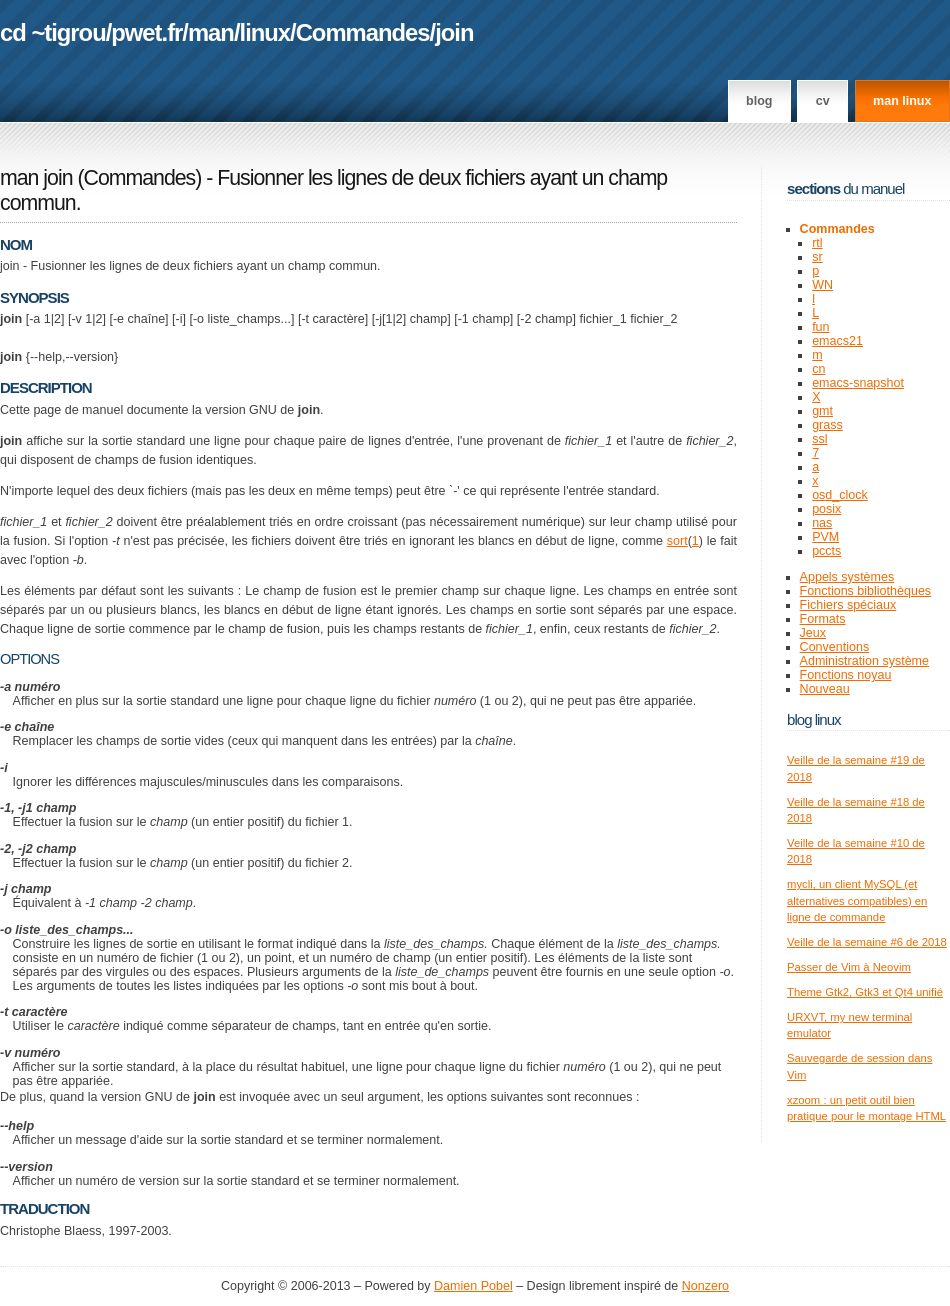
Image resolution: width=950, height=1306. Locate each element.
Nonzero (705, 1286)
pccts (826, 551)
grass (827, 425)
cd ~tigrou (53, 32)
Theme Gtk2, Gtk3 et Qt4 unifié (865, 992)
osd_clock (840, 495)
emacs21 (837, 341)
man (211, 32)
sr (817, 257)
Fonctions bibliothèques (866, 591)
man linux (902, 101)
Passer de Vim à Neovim (849, 967)
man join (36, 178)
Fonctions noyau (846, 675)
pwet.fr (146, 32)
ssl (819, 439)
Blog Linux (814, 719)
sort (677, 541)
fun (820, 327)
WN (822, 285)
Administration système (864, 661)
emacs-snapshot (858, 383)
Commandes (363, 32)
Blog (759, 101)
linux (265, 32)
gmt (822, 411)
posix (826, 509)
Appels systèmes (847, 577)
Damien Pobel (473, 1286)
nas (822, 523)
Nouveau (825, 689)
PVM (825, 537)
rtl (817, 243)
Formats (823, 619)
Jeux (813, 633)
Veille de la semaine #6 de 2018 (867, 942)
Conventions (835, 647)
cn (818, 369)
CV (823, 101)
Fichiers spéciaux (848, 605)
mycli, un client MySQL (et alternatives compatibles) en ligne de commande (857, 900)
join (454, 32)
